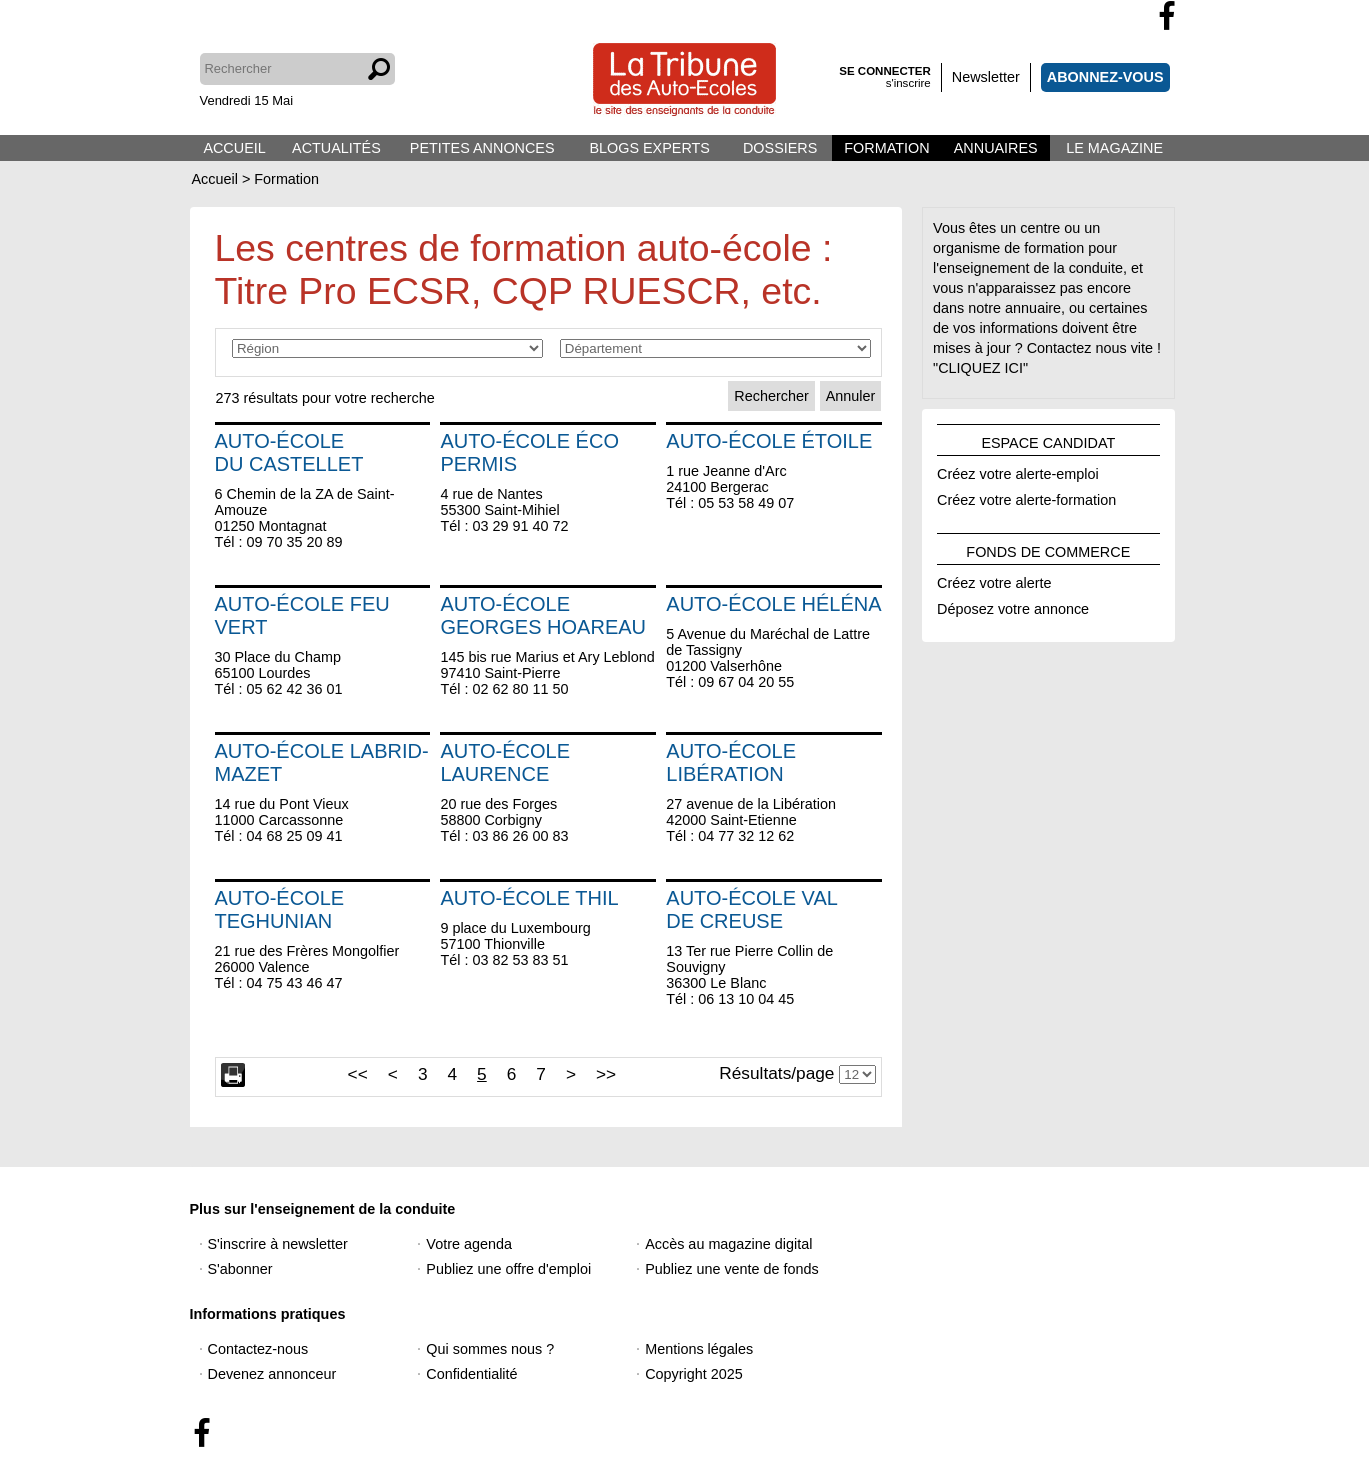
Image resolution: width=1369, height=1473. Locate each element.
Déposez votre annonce (1013, 606)
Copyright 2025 (694, 1374)
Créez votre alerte (994, 580)
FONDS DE (1048, 549)
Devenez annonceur (272, 1374)
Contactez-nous (258, 1349)
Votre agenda (469, 1244)
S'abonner (240, 1269)
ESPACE (1048, 440)
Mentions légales (699, 1349)
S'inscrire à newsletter (278, 1244)
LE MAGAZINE (1114, 148)
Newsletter (986, 77)
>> (606, 1074)
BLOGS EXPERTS (649, 148)
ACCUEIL (234, 148)
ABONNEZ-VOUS (1105, 77)
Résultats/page (776, 1073)
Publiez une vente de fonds (732, 1269)
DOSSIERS (780, 148)
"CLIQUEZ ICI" (980, 368)
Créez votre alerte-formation (1026, 497)
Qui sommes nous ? (490, 1349)
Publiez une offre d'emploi (508, 1269)
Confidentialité (471, 1374)
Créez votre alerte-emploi (1018, 471)
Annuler (851, 396)
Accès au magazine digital (728, 1244)
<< (358, 1074)
